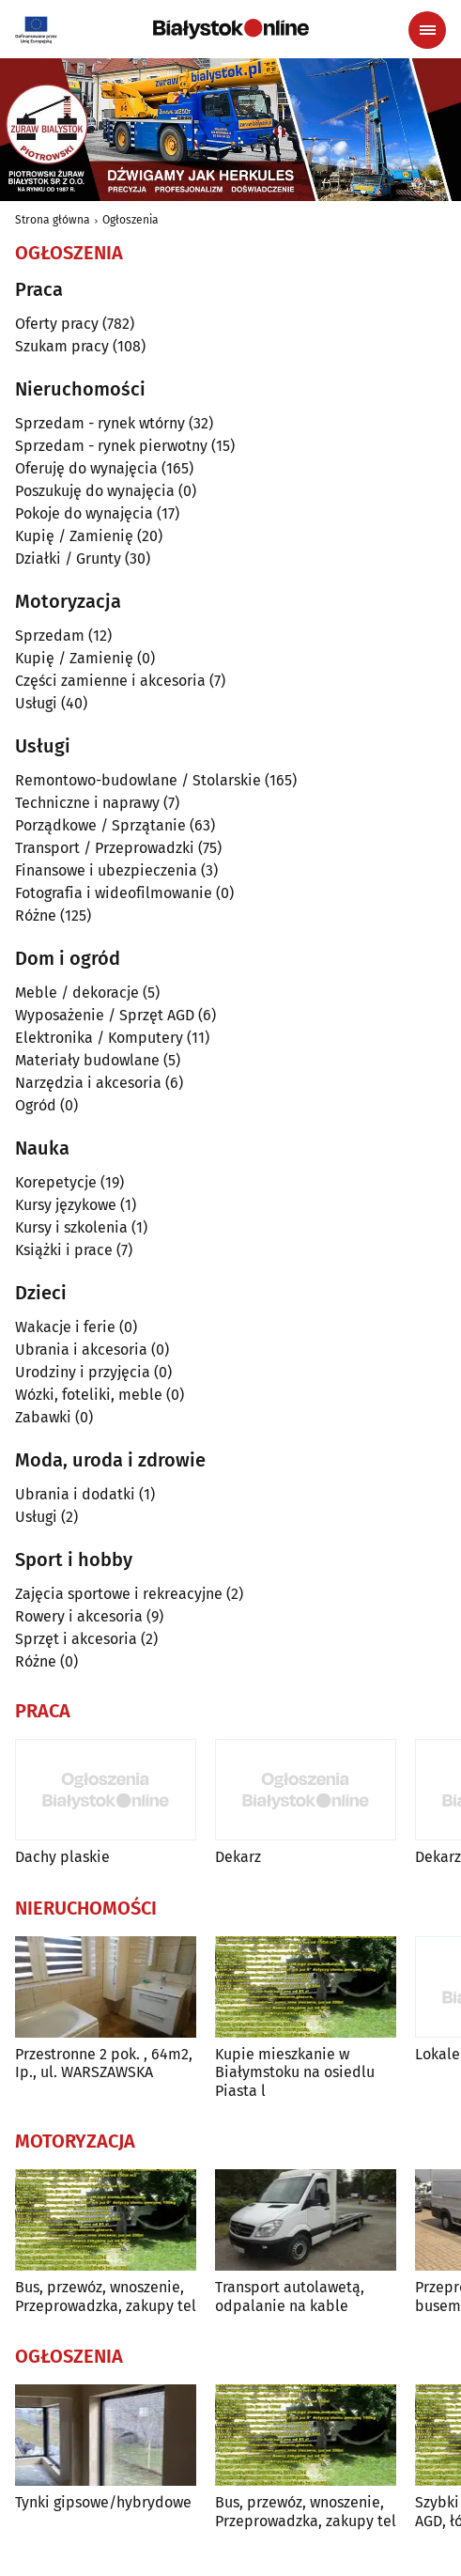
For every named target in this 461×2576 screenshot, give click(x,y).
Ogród (35, 1105)
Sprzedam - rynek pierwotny (111, 446)
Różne (35, 915)
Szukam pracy (62, 346)
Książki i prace (64, 1250)
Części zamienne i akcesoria (110, 681)
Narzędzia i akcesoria (88, 1083)
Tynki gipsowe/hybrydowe (103, 2502)
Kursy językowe (65, 1205)
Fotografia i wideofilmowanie (113, 893)
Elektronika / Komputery (99, 1038)
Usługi (36, 703)
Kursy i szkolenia (71, 1227)
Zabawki (43, 1417)
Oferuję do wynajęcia (86, 468)
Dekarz (238, 1857)
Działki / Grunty (68, 558)
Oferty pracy (57, 324)
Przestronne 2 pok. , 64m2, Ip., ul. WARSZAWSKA (103, 2063)
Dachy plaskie (62, 1857)
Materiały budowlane (87, 1060)
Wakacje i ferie (65, 1327)
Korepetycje (56, 1182)
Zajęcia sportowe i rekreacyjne (119, 1594)
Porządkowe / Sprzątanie (100, 825)
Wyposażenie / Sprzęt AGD (104, 1015)
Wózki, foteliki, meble (88, 1395)
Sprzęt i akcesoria (76, 1639)
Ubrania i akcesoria (81, 1349)
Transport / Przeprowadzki (104, 848)
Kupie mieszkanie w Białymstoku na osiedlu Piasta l (295, 2072)
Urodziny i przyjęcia (82, 1372)
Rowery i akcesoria (79, 1616)
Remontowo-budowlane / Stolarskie (138, 780)
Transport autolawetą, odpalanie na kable (289, 2296)
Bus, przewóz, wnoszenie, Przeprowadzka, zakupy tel (105, 2296)
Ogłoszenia (130, 219)
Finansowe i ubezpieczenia (106, 870)
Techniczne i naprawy (87, 803)
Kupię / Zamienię (74, 536)
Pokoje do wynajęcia (84, 513)
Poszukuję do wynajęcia (95, 491)
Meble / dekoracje (77, 992)
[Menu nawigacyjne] (427, 30)
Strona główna (52, 219)
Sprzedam (50, 635)
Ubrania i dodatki (75, 1494)
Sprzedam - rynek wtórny (100, 423)
